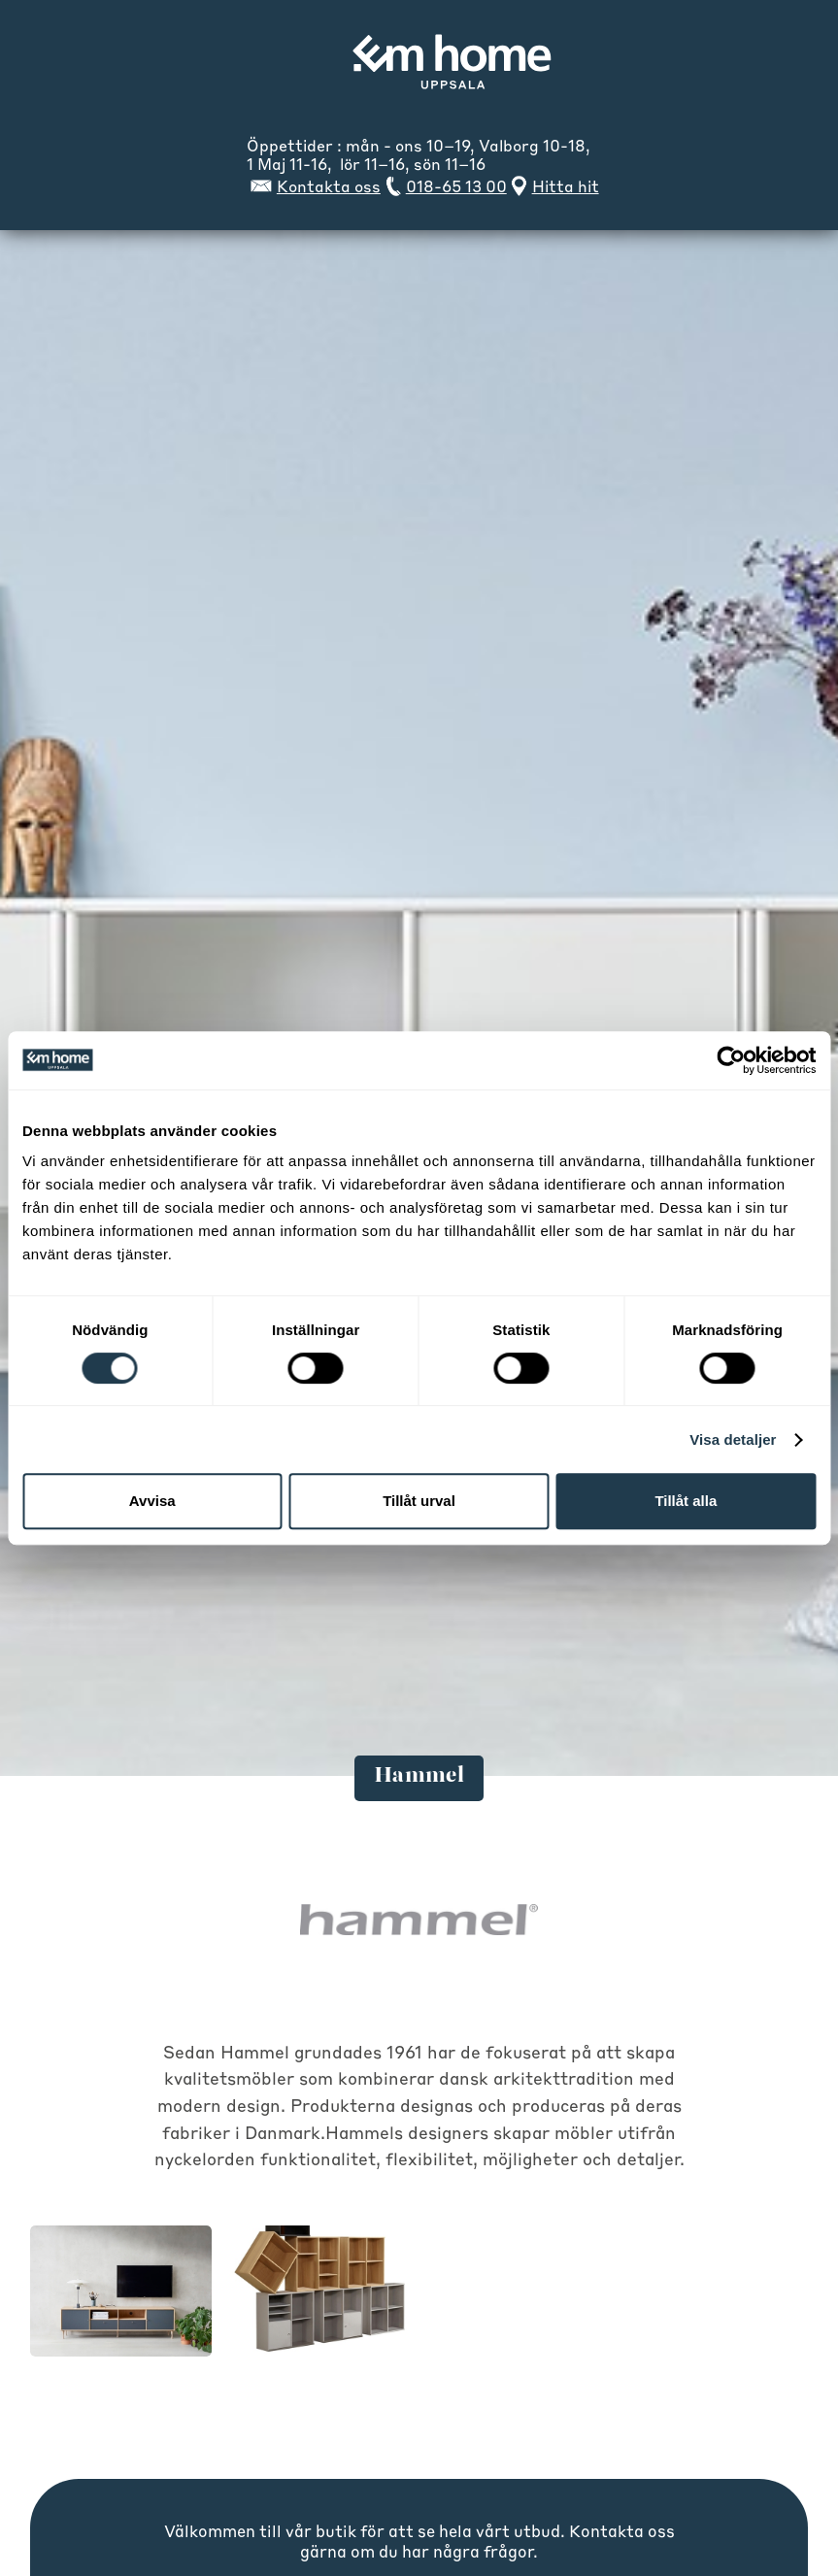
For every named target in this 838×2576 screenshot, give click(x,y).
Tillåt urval (419, 1500)
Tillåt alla (685, 1500)
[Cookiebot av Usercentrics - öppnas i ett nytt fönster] (731, 1060)
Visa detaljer (732, 1439)
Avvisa (152, 1500)
